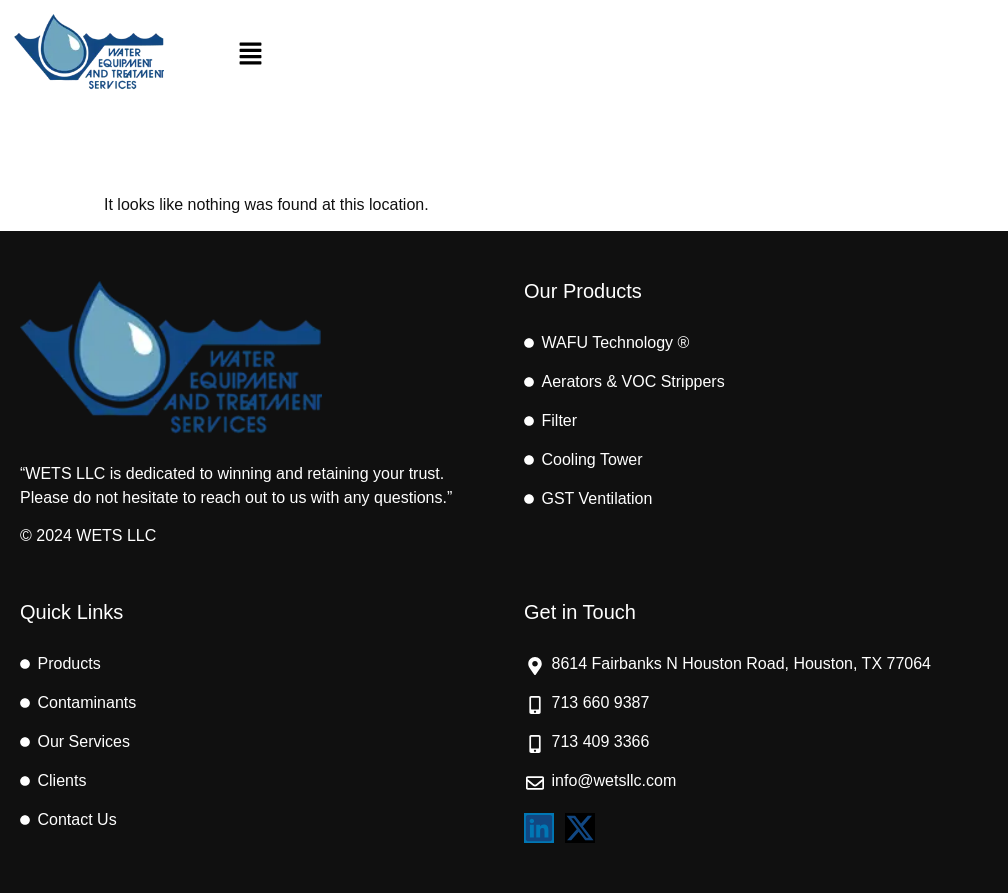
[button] (251, 55)
